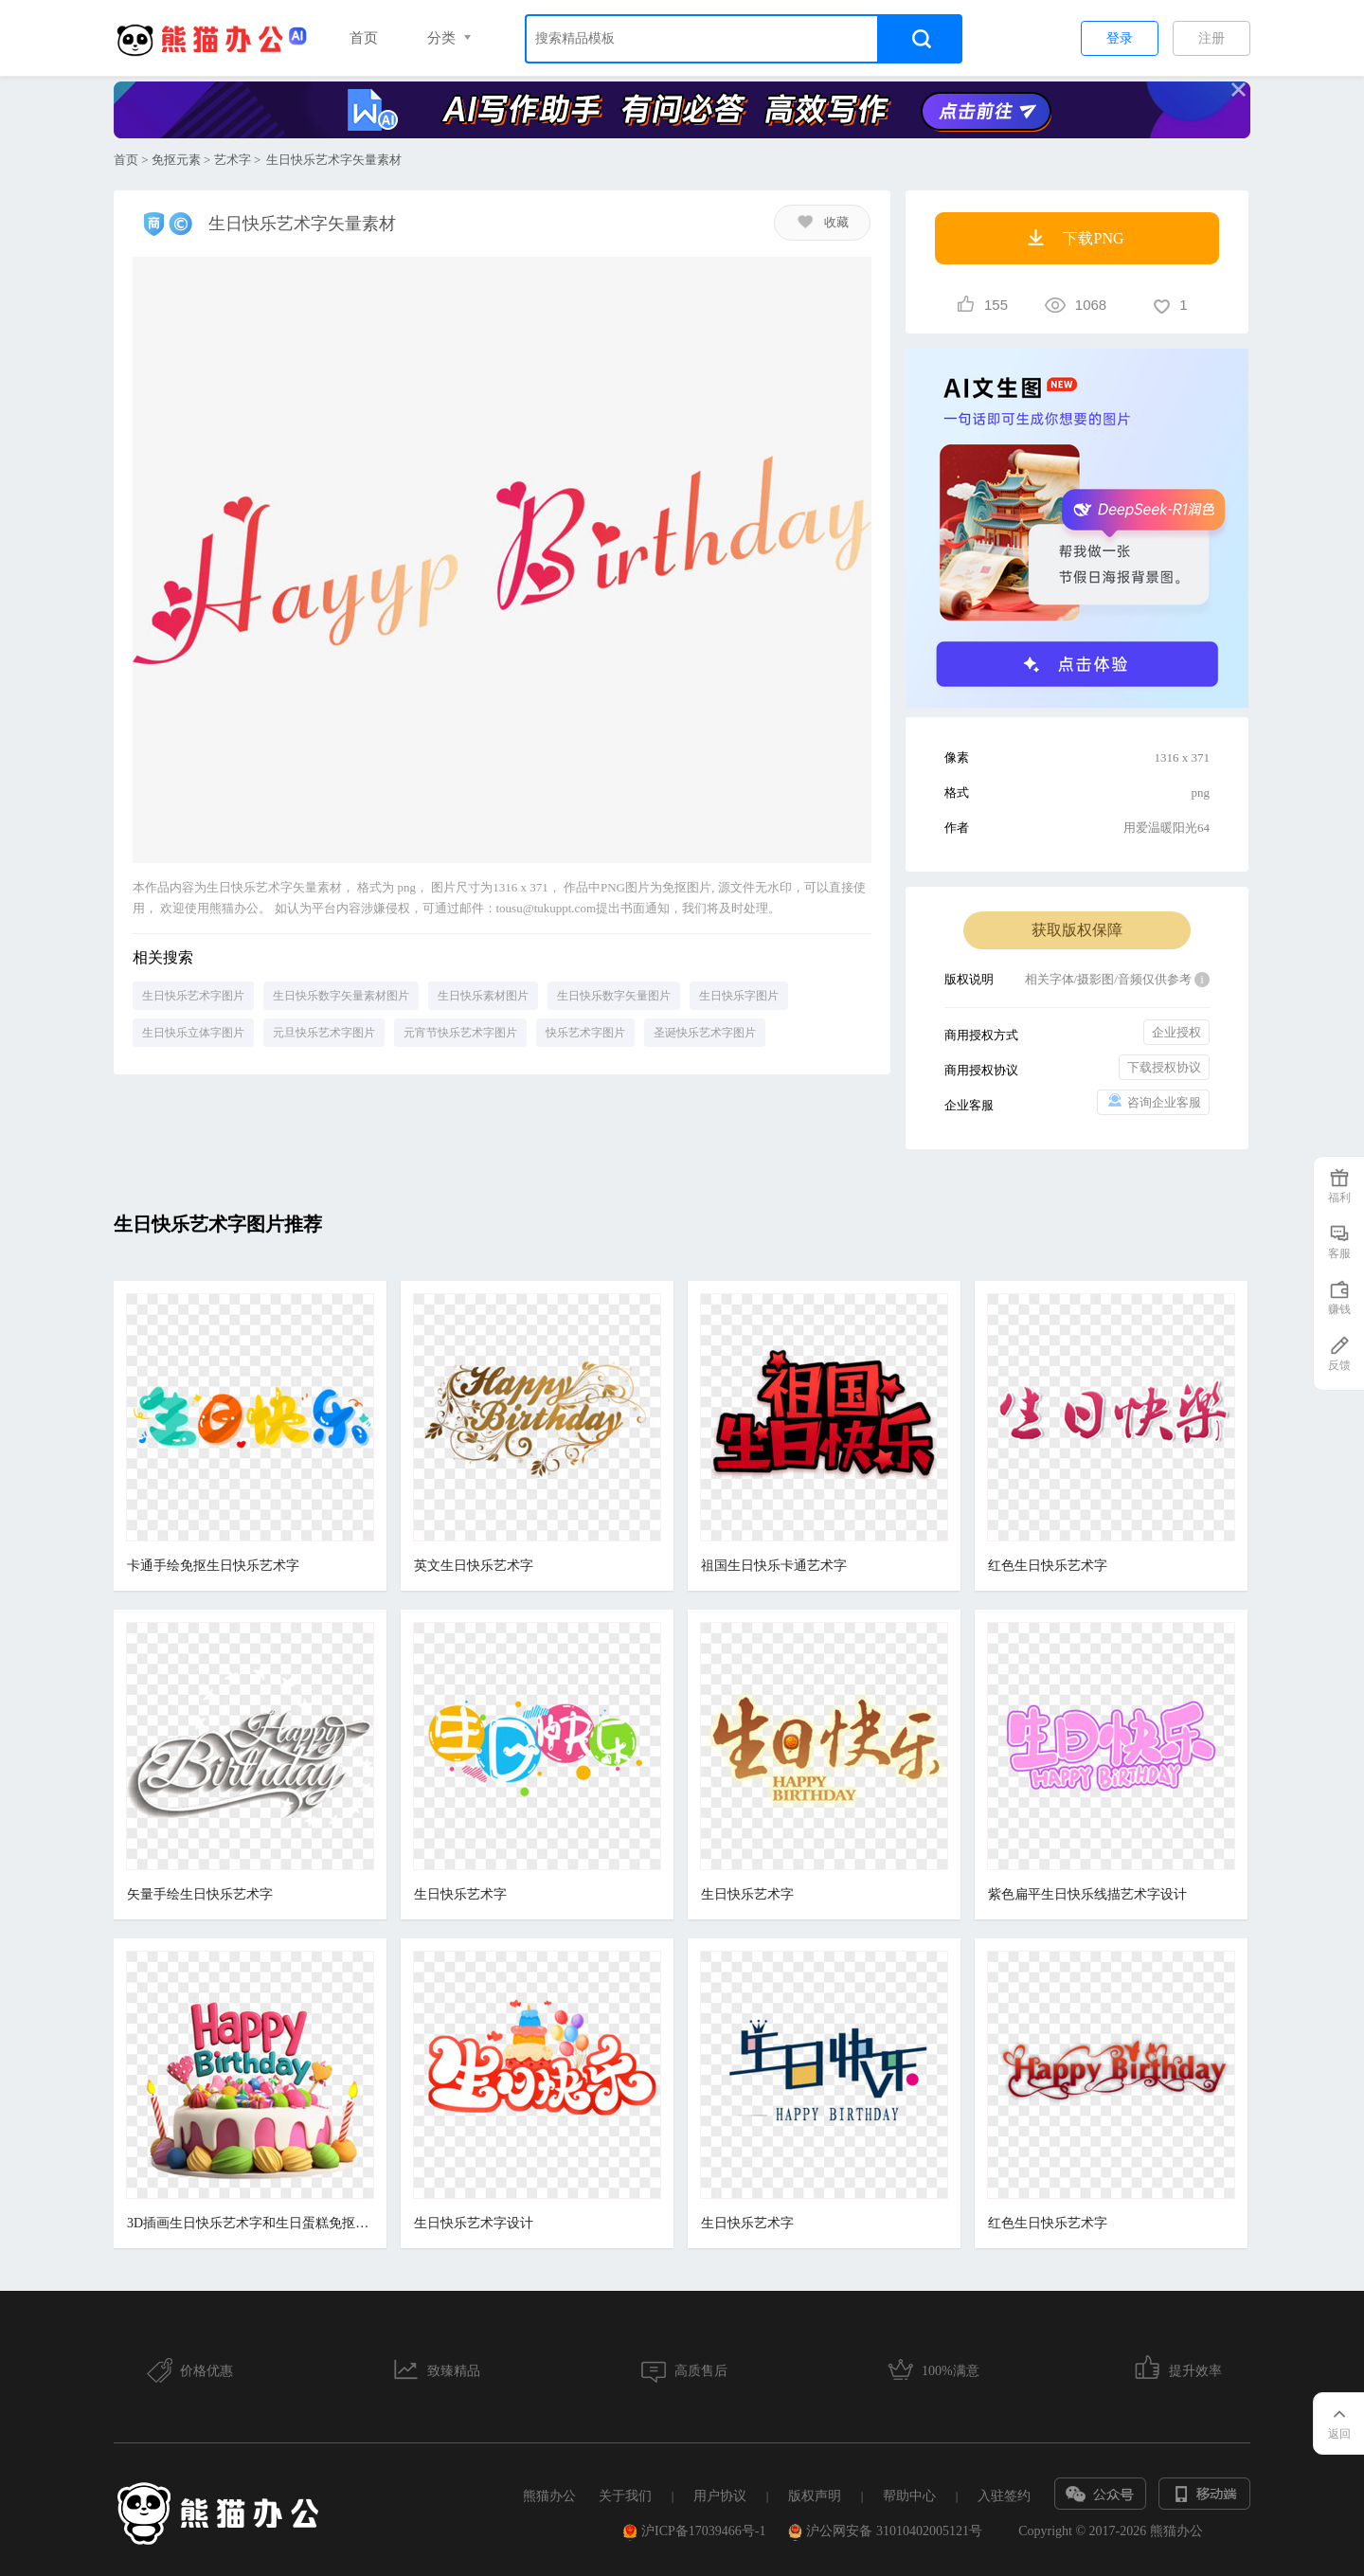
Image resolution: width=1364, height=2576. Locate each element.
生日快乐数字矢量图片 (614, 995)
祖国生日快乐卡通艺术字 (768, 1565)
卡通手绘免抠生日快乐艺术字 (213, 1565)
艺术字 (232, 160)
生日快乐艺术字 (457, 1894)
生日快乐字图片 (739, 995)
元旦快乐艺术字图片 (324, 1032)
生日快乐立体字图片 (193, 1032)
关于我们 (625, 2496)
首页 (364, 37)
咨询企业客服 (1153, 1101)
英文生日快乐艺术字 (470, 1565)
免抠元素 (176, 160)
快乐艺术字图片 (585, 1032)
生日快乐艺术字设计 (470, 2223)
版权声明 (814, 2496)
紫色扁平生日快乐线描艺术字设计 (1078, 1894)
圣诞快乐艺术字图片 (705, 1032)
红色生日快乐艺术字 (1039, 1565)
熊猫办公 (549, 2496)
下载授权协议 (1164, 1067)
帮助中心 (909, 2496)
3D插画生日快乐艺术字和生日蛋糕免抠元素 (250, 2223)
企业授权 (1176, 1032)
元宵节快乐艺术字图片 (460, 1032)
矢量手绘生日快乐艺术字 (200, 1894)
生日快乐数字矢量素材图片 (341, 995)
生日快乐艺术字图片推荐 (218, 1224)
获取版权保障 (1077, 930)
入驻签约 (1004, 2496)
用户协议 (719, 2496)
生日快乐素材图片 (483, 995)
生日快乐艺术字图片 (193, 995)
